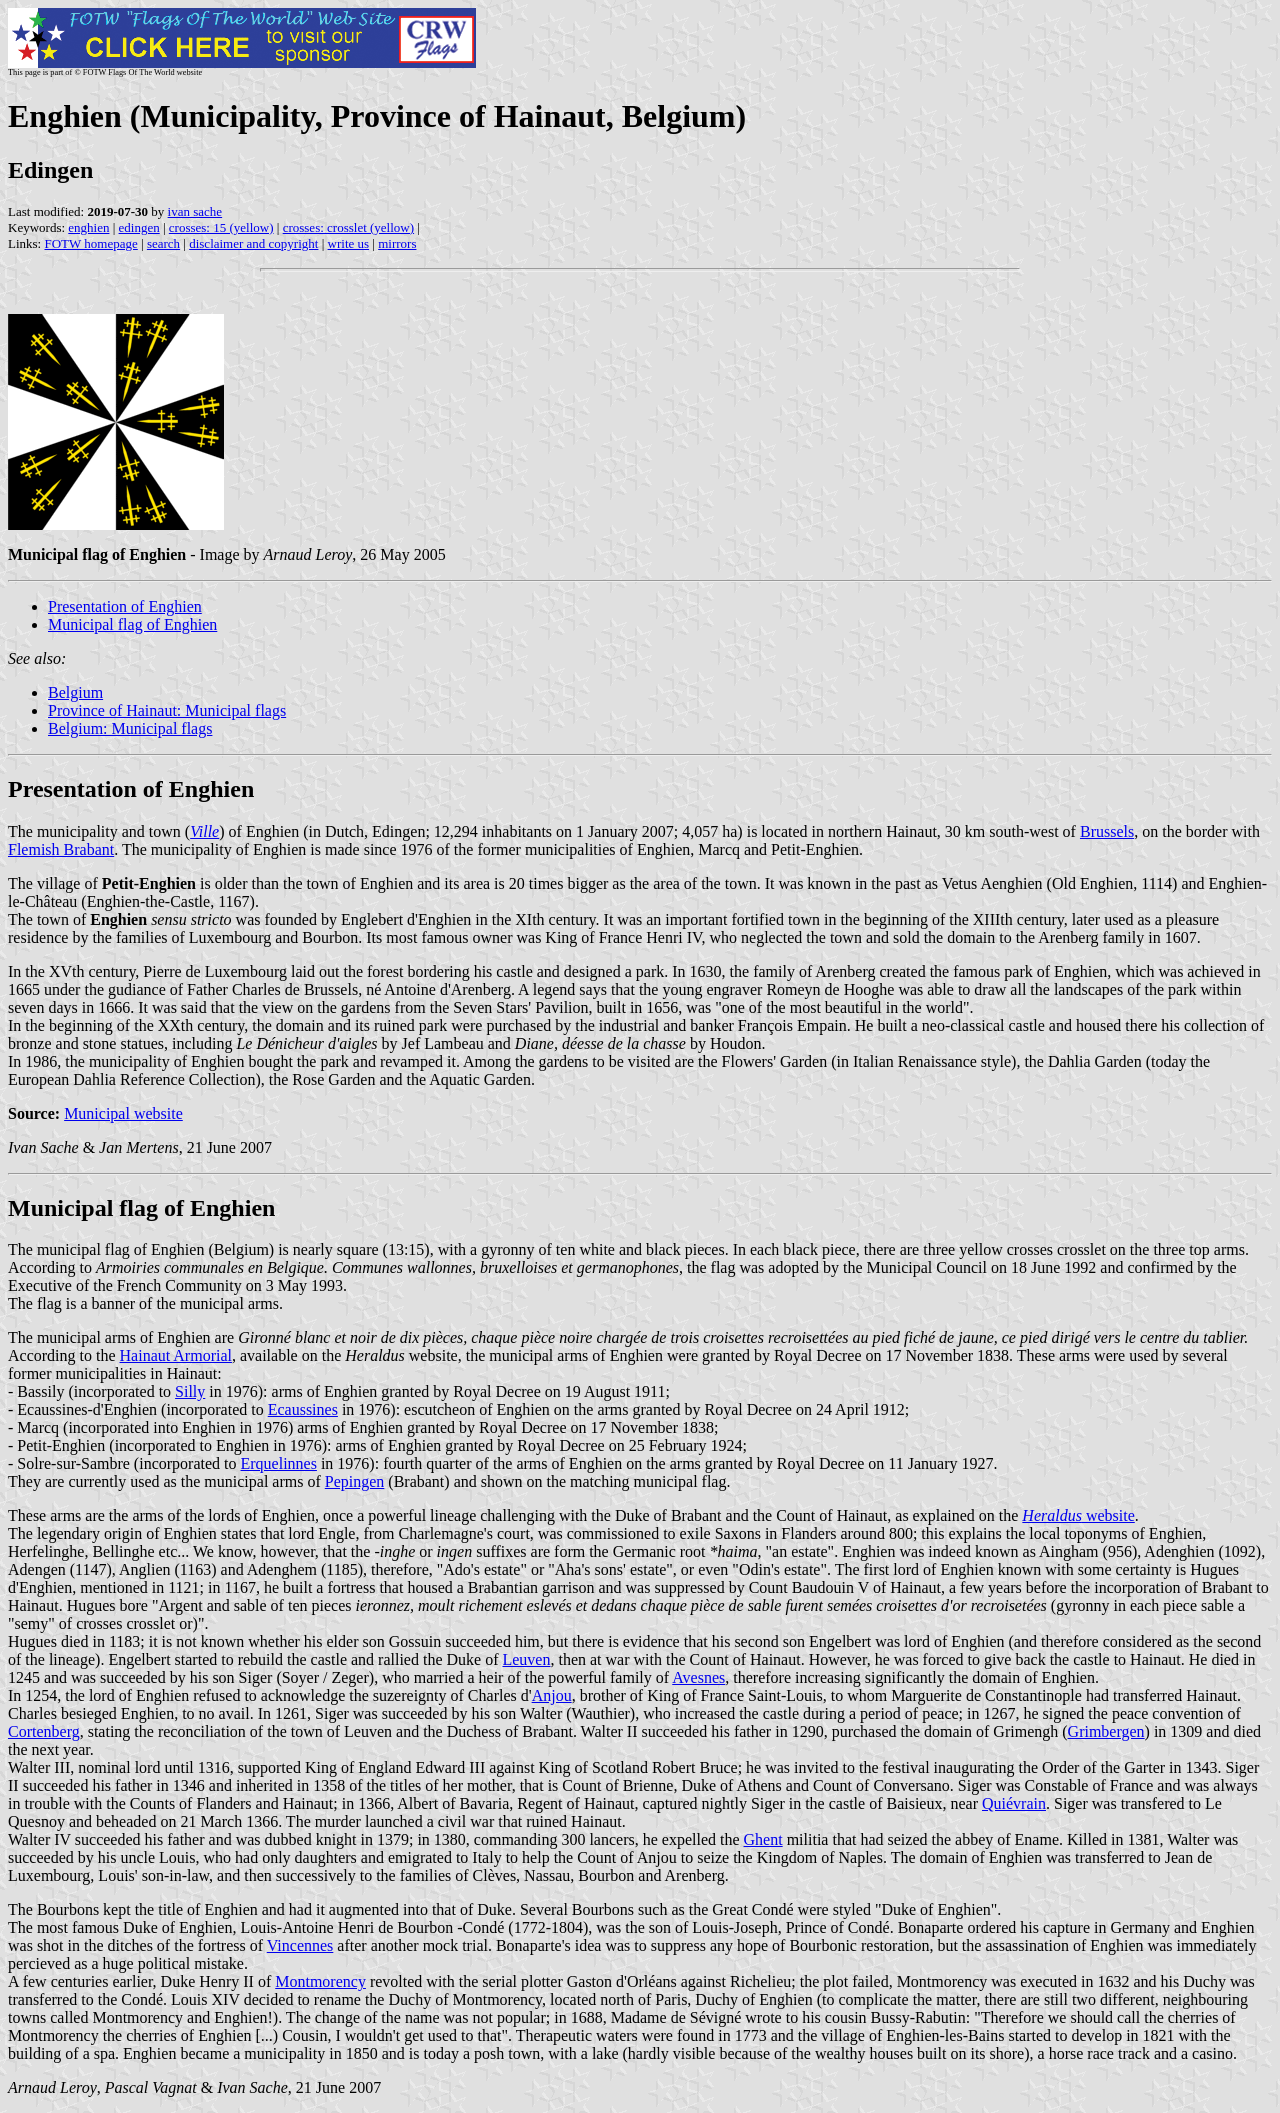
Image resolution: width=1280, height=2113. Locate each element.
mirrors (397, 243)
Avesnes (698, 1677)
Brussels (1107, 831)
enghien (88, 227)
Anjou (552, 1695)
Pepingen (355, 1481)
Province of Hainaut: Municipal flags (167, 710)
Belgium (75, 692)
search (163, 243)
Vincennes (300, 1945)
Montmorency (320, 1981)
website (1078, 1515)
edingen (139, 227)
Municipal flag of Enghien (132, 624)
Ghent (763, 1839)
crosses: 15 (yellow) (221, 227)
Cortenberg (44, 1731)
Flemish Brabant (61, 849)
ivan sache (195, 211)
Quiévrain (1014, 1803)
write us (349, 243)
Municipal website (123, 1113)
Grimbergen (1106, 1731)
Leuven (526, 1659)
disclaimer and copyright (253, 243)
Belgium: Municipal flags (130, 728)
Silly (190, 1391)
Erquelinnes (279, 1463)
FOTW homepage (90, 243)
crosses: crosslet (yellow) (348, 227)
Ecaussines (303, 1409)
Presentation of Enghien (125, 606)
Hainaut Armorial (176, 1355)
